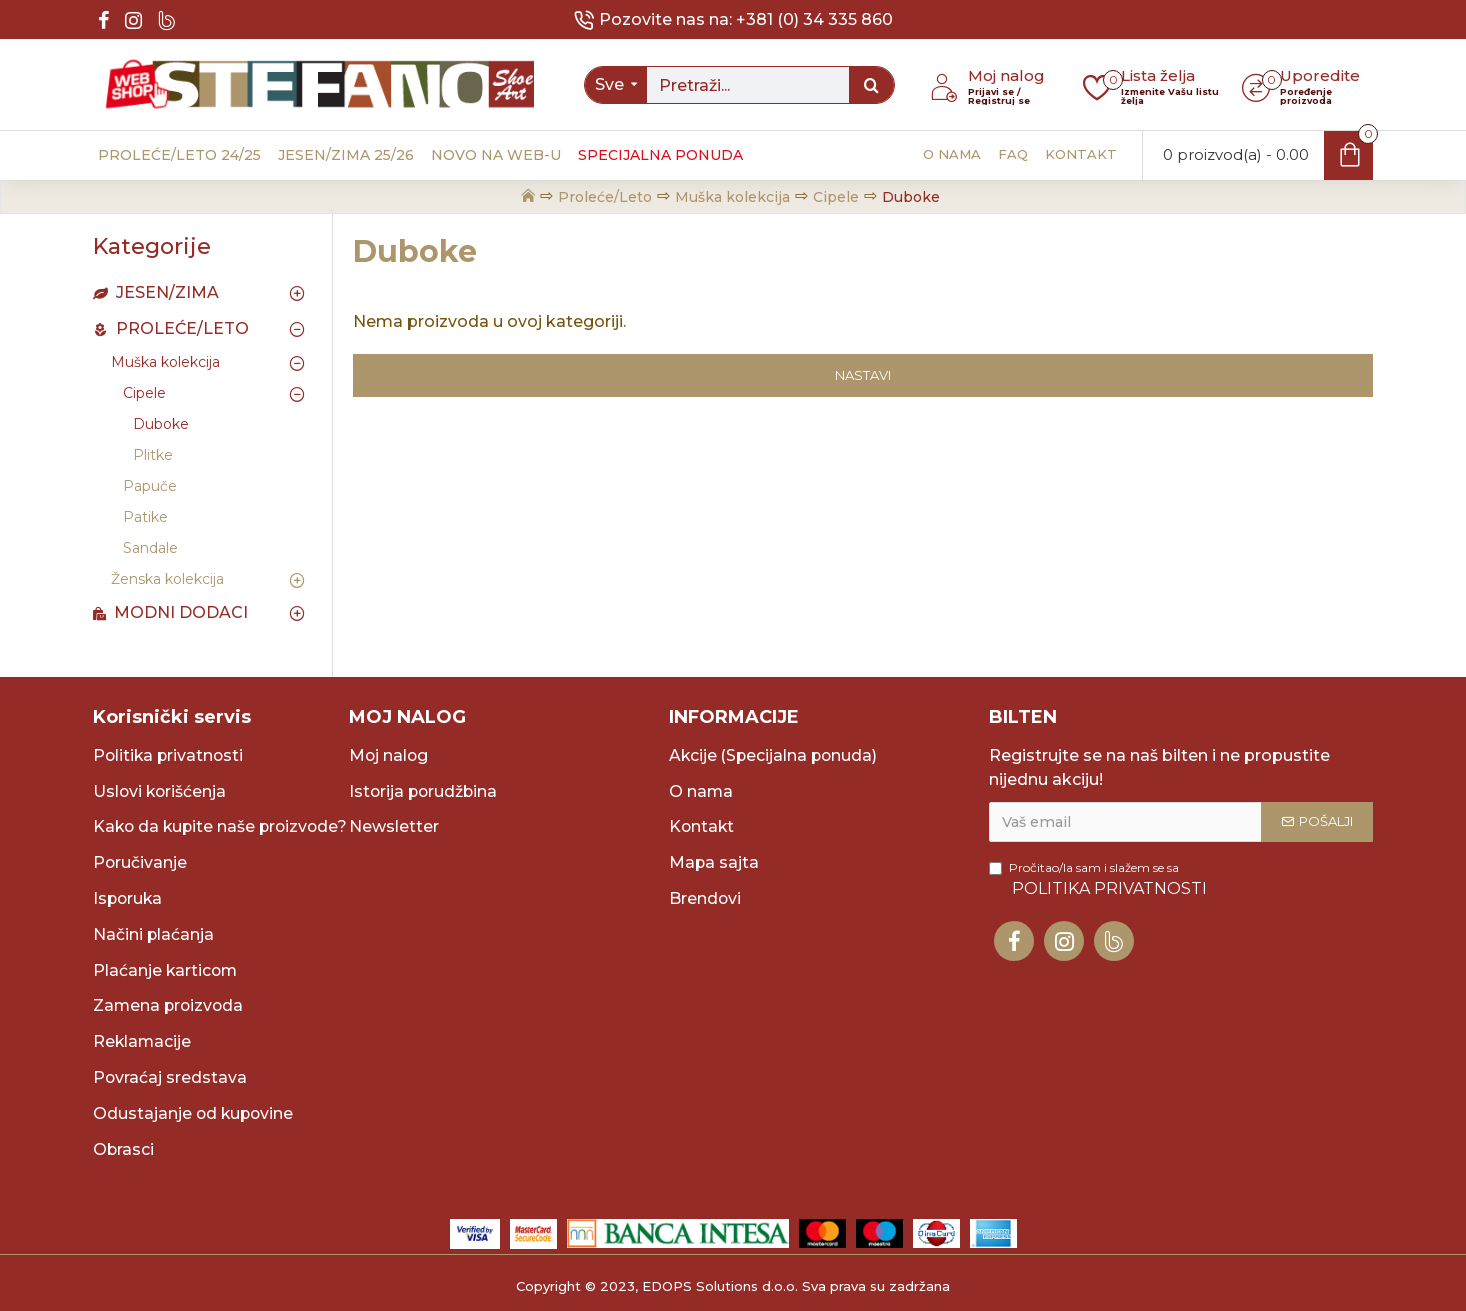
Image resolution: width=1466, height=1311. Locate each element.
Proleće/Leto (605, 197)
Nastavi (863, 375)
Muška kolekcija (732, 197)
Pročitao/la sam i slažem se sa (1099, 854)
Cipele (836, 197)
